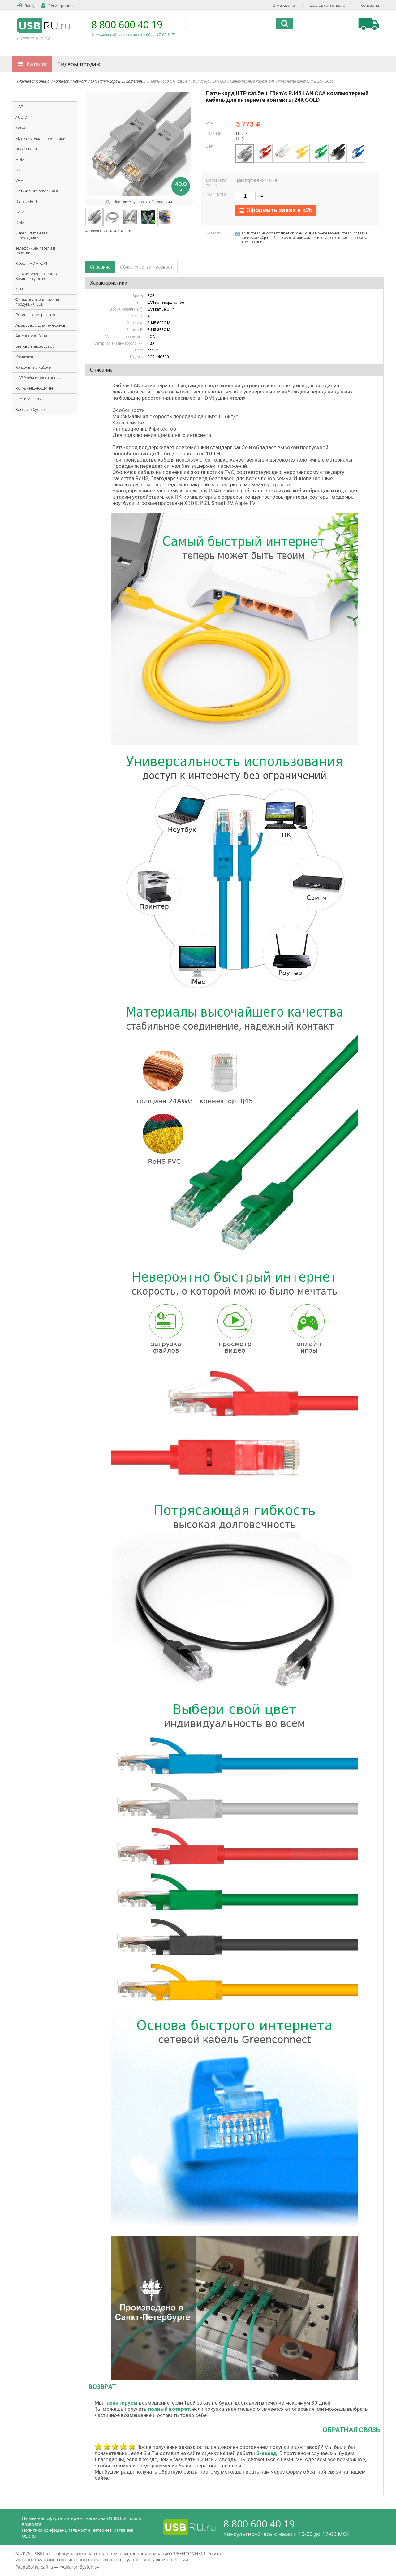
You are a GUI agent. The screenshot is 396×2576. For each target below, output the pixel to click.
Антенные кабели (31, 335)
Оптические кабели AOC (37, 191)
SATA (19, 212)
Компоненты (26, 357)
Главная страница (33, 81)
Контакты (369, 5)
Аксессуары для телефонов (40, 325)
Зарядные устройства (36, 314)
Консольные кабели (33, 367)
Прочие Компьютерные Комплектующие (36, 276)
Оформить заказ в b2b (279, 210)
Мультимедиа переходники (40, 138)
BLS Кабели (26, 149)
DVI (18, 170)
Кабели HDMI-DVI (31, 263)
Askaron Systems (79, 2567)
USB (19, 107)
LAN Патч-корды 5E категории (118, 81)
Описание (100, 266)
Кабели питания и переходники (31, 235)
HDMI (20, 159)
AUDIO (21, 117)
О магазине (284, 5)
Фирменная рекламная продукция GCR (37, 302)
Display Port (26, 201)
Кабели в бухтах (30, 409)
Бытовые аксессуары (35, 346)
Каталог (37, 64)
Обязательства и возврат (146, 266)
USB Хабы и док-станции (38, 378)
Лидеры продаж (78, 64)
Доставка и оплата (327, 5)
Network (80, 81)
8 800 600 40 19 (126, 24)
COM (19, 222)
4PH (19, 289)
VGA (19, 180)
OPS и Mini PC (28, 399)
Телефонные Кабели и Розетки (35, 250)
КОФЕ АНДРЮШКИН (34, 388)
